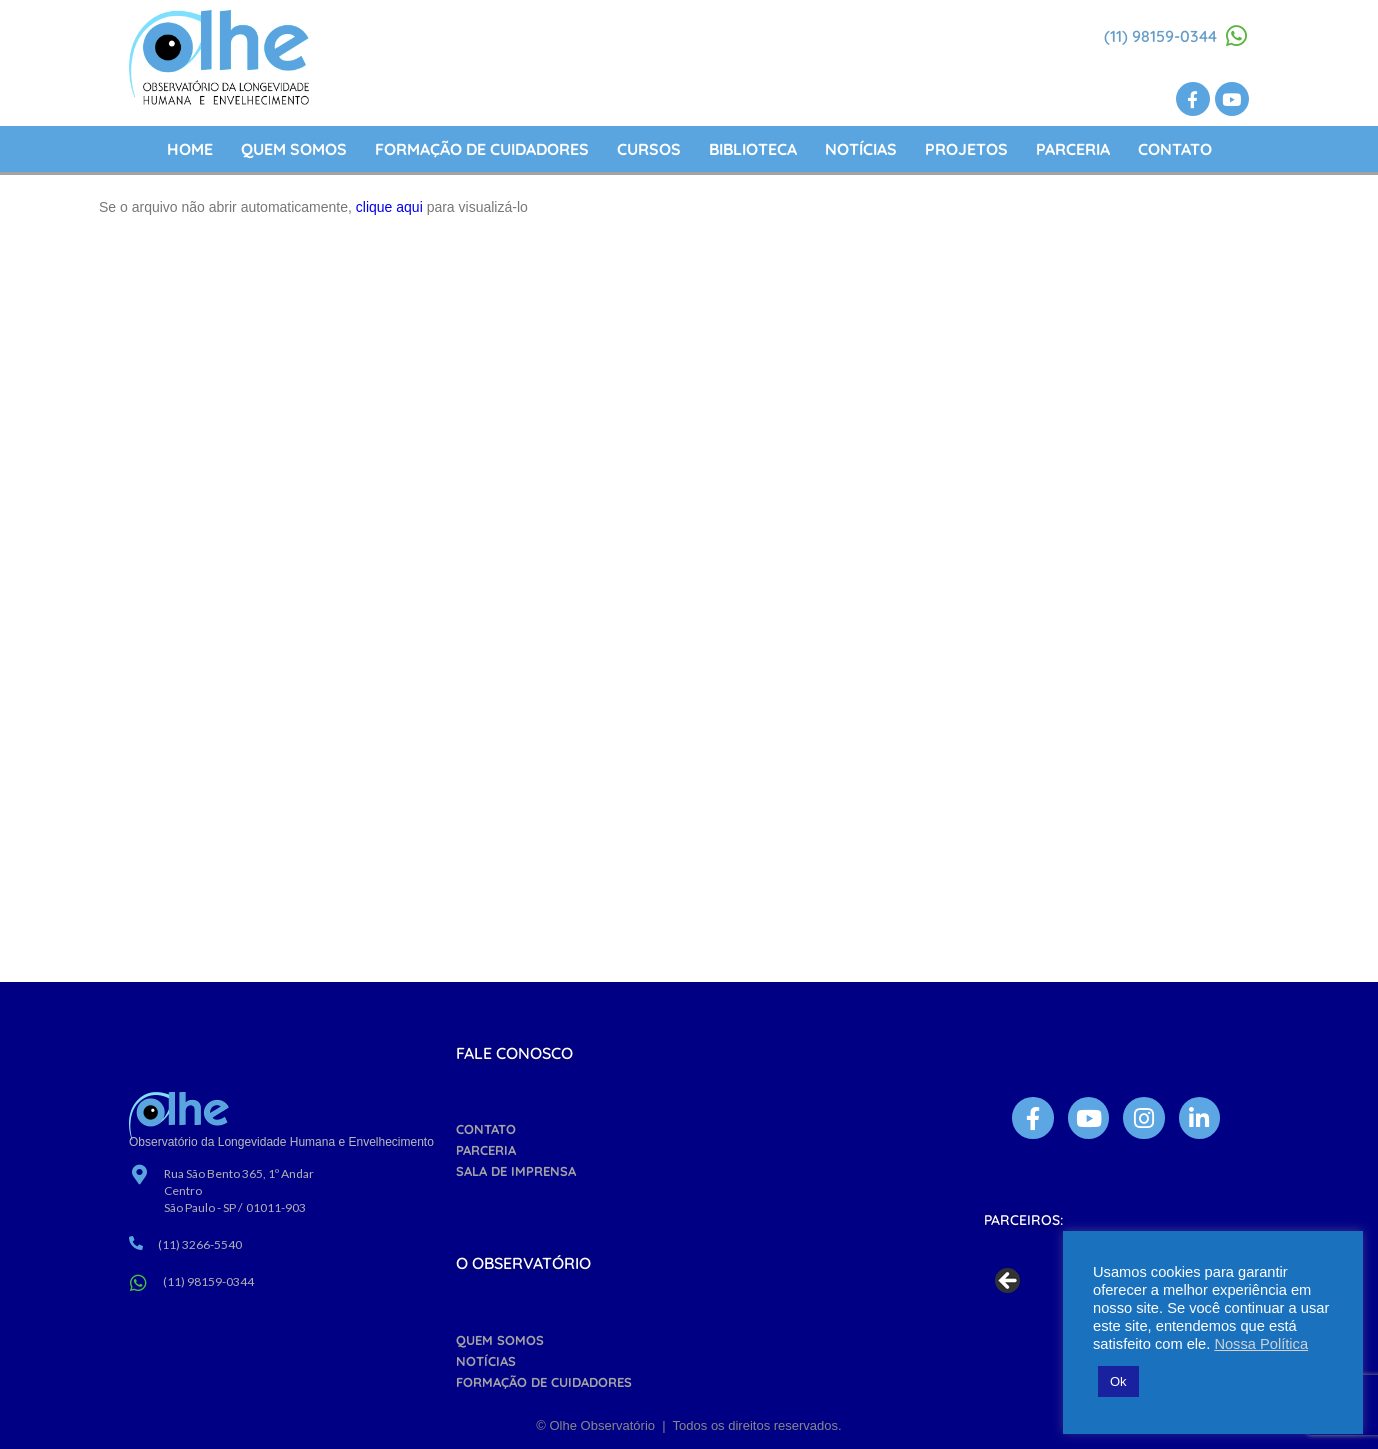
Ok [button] (1118, 1381)
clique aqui (389, 207)
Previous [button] (1009, 1282)
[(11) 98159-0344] (1237, 36)
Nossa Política (1261, 1344)
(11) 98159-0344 (1160, 36)
